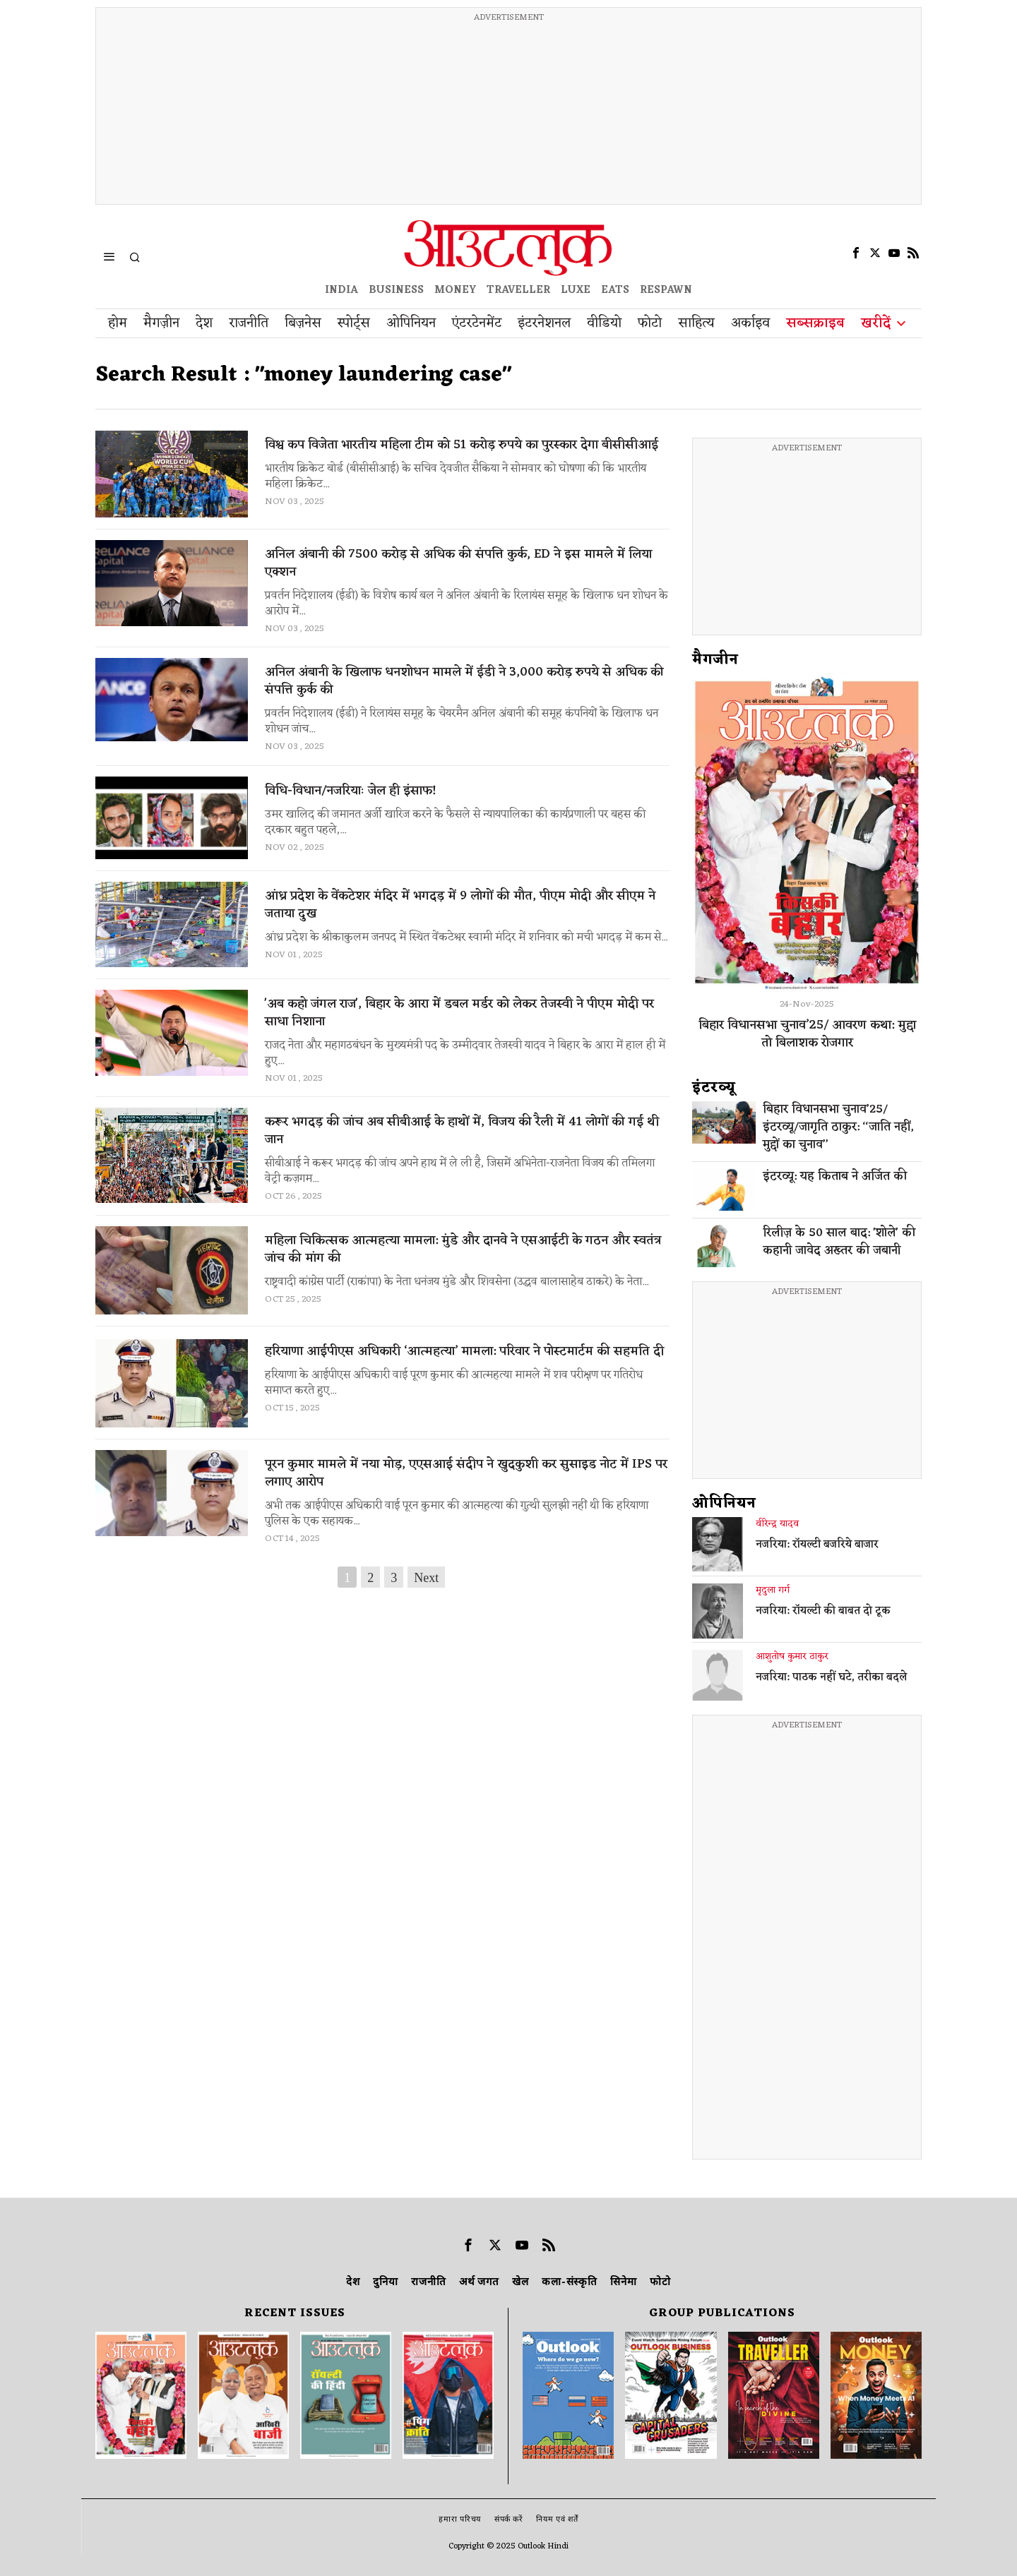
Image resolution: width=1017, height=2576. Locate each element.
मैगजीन (715, 660)
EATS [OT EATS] (615, 290)
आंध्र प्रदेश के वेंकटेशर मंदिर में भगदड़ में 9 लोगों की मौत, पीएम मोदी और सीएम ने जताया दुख (460, 905)
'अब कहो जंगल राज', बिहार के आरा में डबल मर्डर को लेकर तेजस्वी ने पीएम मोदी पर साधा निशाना (459, 1013)
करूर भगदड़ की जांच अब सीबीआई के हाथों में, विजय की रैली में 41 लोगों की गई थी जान (462, 1131)
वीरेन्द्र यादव (777, 1524)
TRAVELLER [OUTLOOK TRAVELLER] (518, 290)
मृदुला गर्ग (773, 1590)
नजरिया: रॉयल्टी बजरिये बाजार (817, 1545)
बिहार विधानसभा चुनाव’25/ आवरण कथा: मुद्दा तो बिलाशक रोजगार (807, 1034)
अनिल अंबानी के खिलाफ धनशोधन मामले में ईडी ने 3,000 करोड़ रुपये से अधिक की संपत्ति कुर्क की (464, 681)
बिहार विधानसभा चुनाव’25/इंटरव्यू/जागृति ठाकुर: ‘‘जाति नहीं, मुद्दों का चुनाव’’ (838, 1127)
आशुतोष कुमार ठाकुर (792, 1656)
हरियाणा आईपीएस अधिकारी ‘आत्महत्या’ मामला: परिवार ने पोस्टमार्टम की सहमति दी (464, 1351)
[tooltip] (856, 252)
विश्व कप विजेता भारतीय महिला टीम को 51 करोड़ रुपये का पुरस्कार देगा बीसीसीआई (461, 445)
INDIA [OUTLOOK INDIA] (341, 290)
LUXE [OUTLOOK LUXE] (575, 290)
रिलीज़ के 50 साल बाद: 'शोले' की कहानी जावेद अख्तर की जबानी (839, 1242)
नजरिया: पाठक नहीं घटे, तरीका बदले (831, 1678)
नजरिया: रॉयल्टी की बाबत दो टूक (823, 1612)
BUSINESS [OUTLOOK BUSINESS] (396, 290)
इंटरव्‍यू (714, 1088)
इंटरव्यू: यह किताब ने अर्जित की (835, 1177)
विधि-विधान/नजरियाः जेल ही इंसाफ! (350, 791)
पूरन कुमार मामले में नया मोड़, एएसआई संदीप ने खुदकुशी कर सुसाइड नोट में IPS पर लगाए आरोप (466, 1473)
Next (426, 1578)
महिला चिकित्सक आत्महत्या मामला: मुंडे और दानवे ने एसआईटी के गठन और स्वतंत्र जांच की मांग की (463, 1249)
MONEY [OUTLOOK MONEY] (455, 290)
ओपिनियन (724, 1503)
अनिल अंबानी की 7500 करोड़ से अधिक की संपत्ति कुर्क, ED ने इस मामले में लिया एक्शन (458, 563)
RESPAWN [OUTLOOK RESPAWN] (666, 290)
